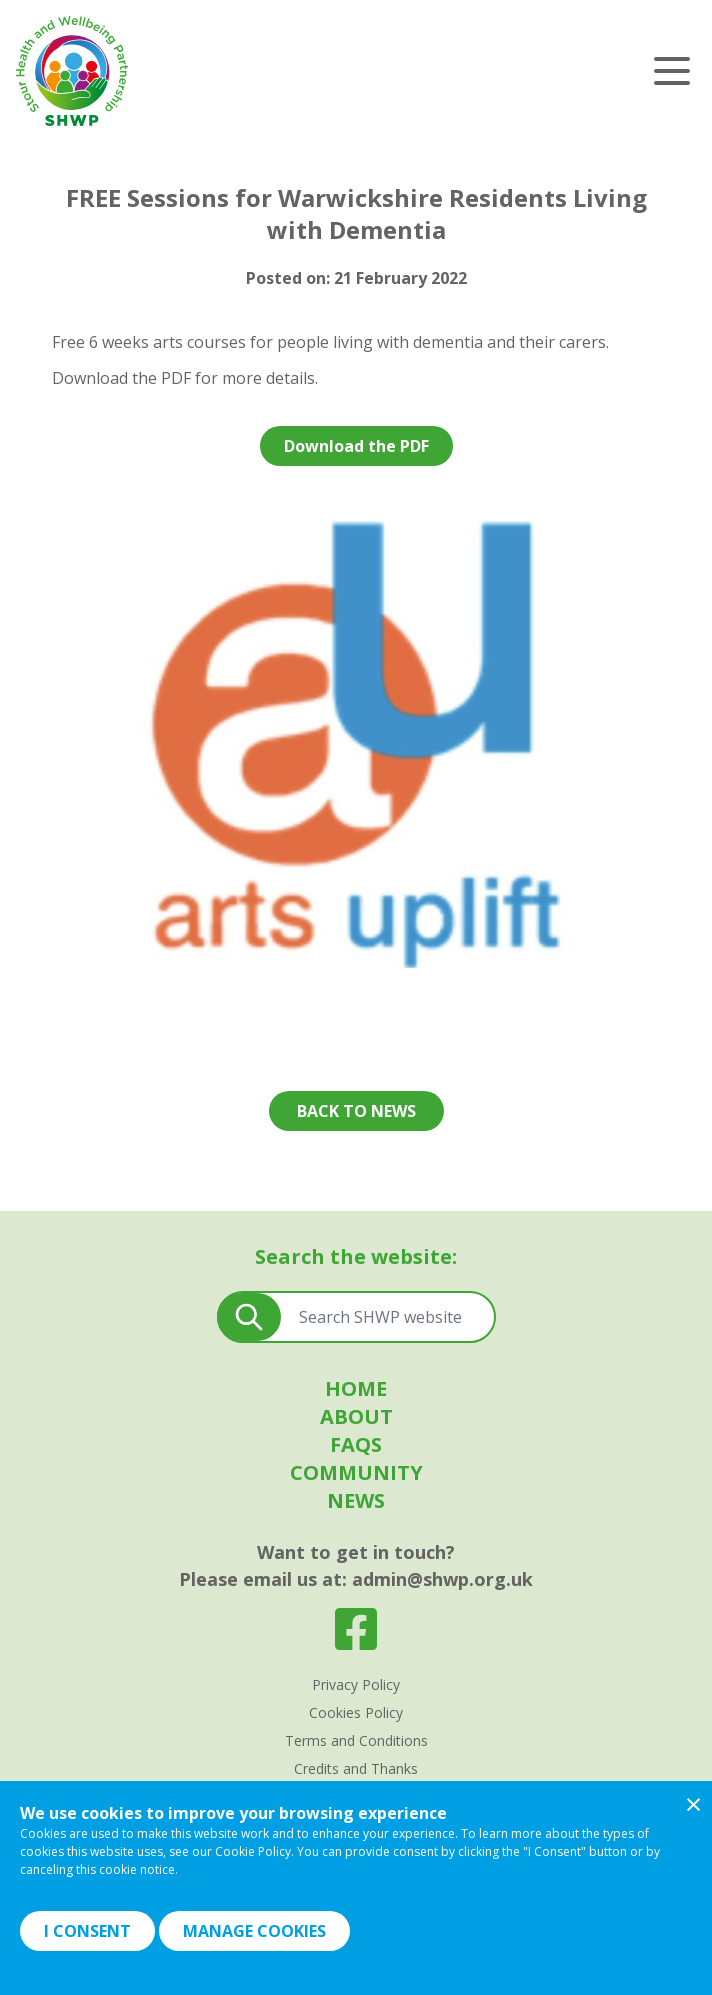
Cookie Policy (253, 1851)
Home (356, 1388)
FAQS (356, 1444)
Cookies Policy (356, 1712)
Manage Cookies (254, 1931)
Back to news (356, 1111)
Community (356, 1472)
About (356, 1416)
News (356, 1500)
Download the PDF (356, 446)
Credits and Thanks (356, 1768)
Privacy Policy (356, 1684)
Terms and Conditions (356, 1740)
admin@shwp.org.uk (442, 1579)
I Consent (87, 1931)
